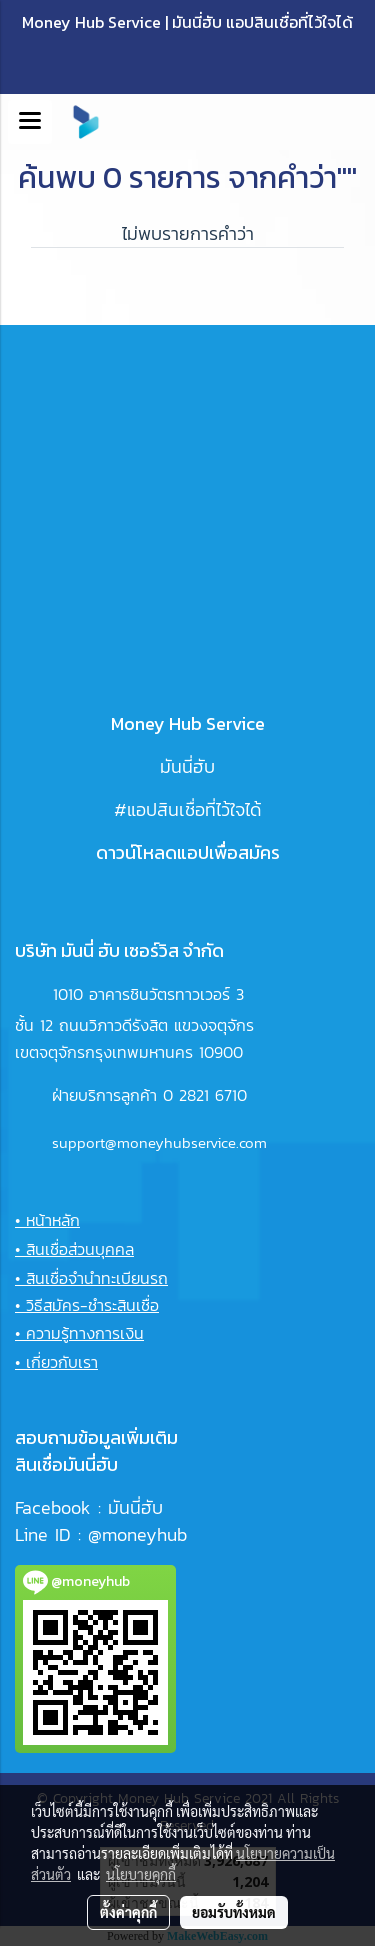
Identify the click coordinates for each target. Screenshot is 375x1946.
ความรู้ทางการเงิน (85, 1333)
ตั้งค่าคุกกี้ (128, 1912)
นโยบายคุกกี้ (141, 1874)
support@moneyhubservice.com (159, 1142)
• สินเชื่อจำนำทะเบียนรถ (91, 1278)
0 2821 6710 (205, 1095)
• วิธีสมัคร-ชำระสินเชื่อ (87, 1305)
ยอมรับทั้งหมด (234, 1912)
